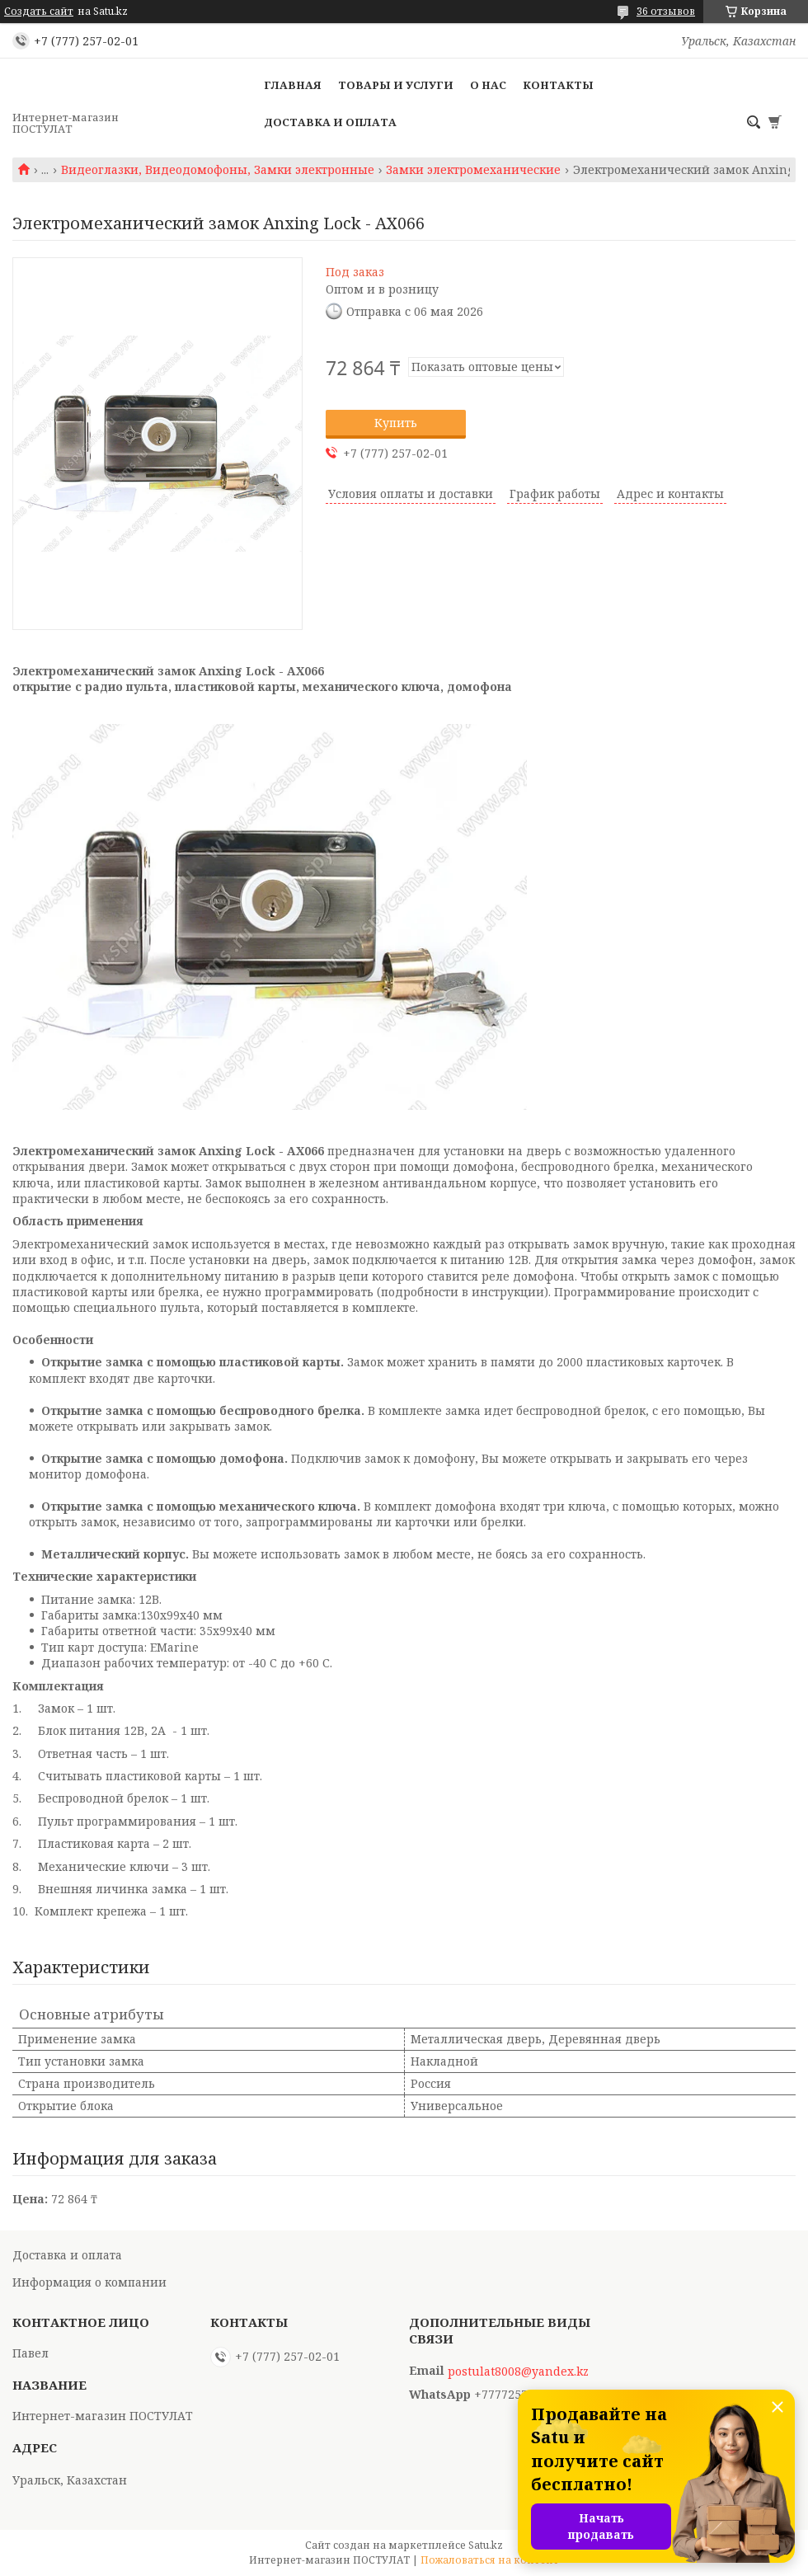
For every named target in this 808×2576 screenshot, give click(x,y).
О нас (488, 85)
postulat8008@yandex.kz (518, 2371)
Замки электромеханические (473, 169)
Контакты (558, 85)
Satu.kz (485, 2545)
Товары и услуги (395, 85)
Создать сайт (38, 11)
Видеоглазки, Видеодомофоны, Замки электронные (217, 169)
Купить (395, 422)
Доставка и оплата (330, 122)
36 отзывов (666, 11)
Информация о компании (89, 2282)
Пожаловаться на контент (489, 2560)
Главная (293, 85)
